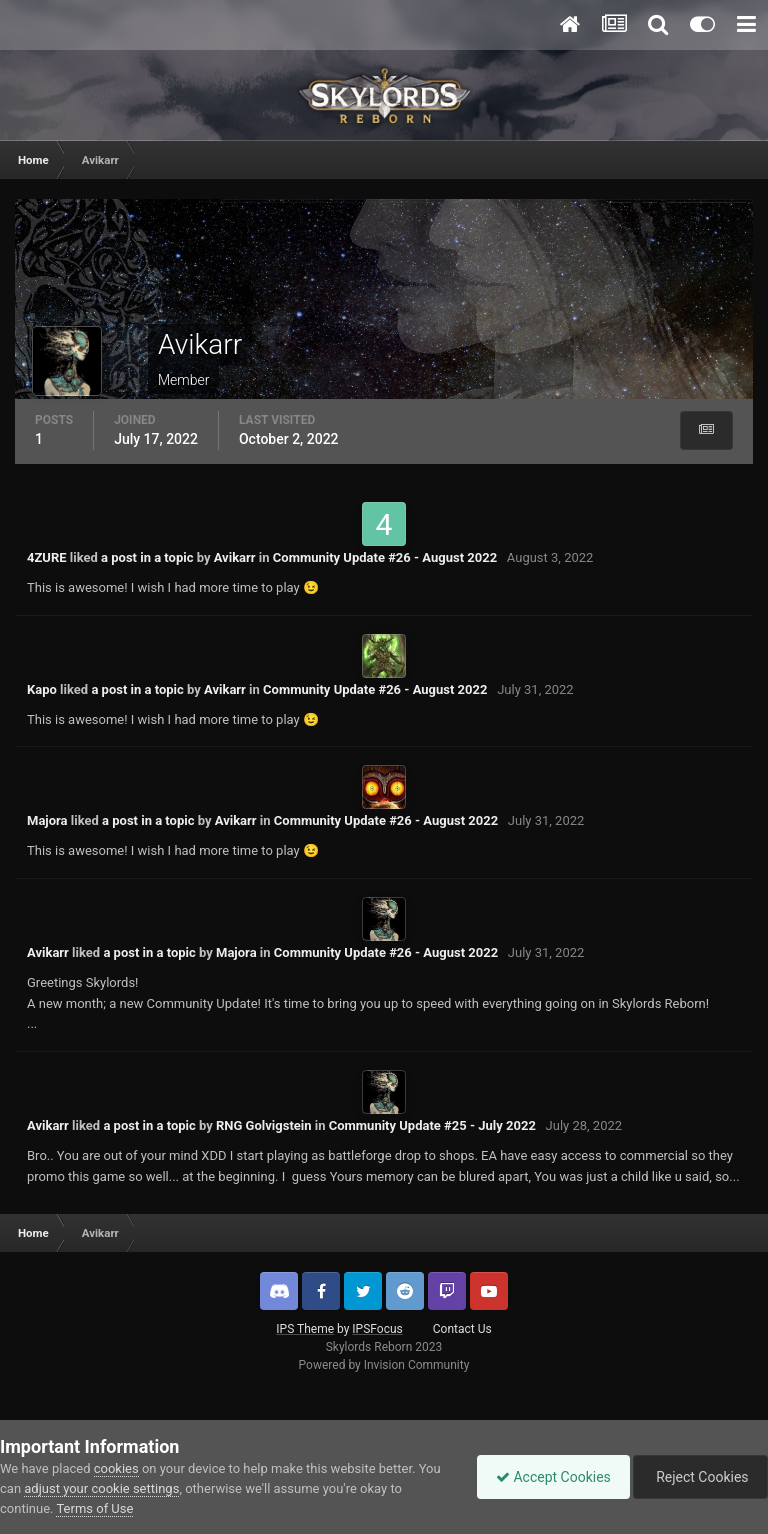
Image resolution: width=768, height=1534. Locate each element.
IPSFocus (377, 1329)
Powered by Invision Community (384, 1365)
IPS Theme (305, 1329)
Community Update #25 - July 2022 (432, 1125)
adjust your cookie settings (101, 1488)
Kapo (42, 689)
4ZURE (47, 557)
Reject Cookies (699, 1477)
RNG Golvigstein (264, 1125)
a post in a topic (147, 557)
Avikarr (235, 557)
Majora (47, 820)
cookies (116, 1468)
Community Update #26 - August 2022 (385, 557)
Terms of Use (94, 1508)
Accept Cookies (548, 1477)
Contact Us (462, 1329)
